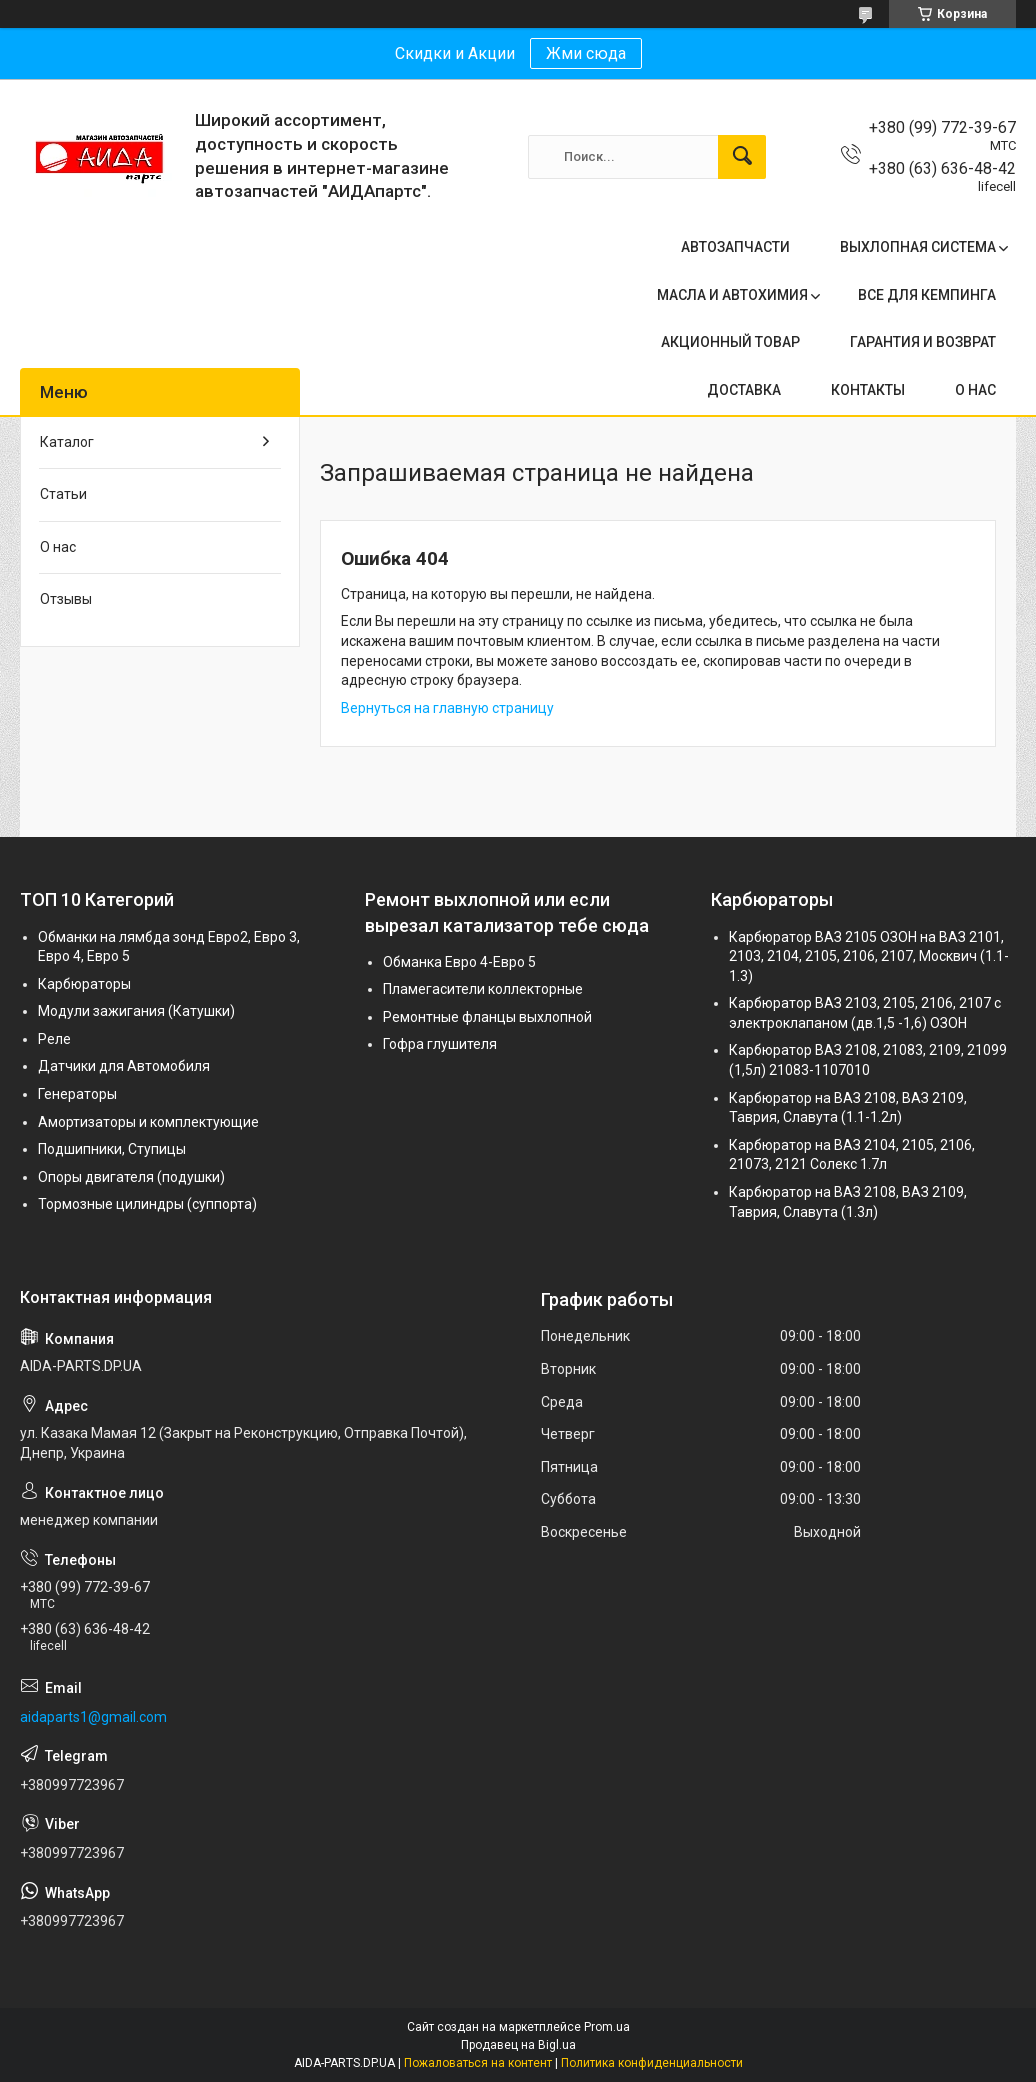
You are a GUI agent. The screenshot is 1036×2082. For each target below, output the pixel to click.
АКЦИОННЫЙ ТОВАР (730, 342)
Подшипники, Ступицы (112, 1149)
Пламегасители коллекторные (483, 989)
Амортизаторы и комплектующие (148, 1122)
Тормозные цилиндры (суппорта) (147, 1204)
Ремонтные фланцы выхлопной (487, 1017)
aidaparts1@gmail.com (93, 1717)
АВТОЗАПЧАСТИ (735, 247)
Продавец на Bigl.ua (518, 2045)
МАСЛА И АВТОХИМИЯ (732, 295)
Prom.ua (607, 2027)
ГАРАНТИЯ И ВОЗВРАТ (923, 342)
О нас (58, 547)
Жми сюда (586, 53)
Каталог (67, 442)
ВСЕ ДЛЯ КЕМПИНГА (927, 295)
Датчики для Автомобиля (124, 1066)
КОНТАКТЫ (868, 390)
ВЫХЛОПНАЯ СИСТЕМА (918, 247)
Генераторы (77, 1094)
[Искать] (742, 157)
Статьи (63, 494)
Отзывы (66, 599)
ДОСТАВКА (744, 390)
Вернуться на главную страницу (447, 708)
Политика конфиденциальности (652, 2063)
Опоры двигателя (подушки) (131, 1177)
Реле (54, 1039)
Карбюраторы (84, 984)
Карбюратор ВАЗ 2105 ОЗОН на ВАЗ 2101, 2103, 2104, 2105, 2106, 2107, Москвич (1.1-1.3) (869, 956)
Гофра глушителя (440, 1044)
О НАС (975, 390)
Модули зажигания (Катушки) (136, 1011)
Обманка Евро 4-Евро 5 (459, 962)
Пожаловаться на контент (478, 2063)
